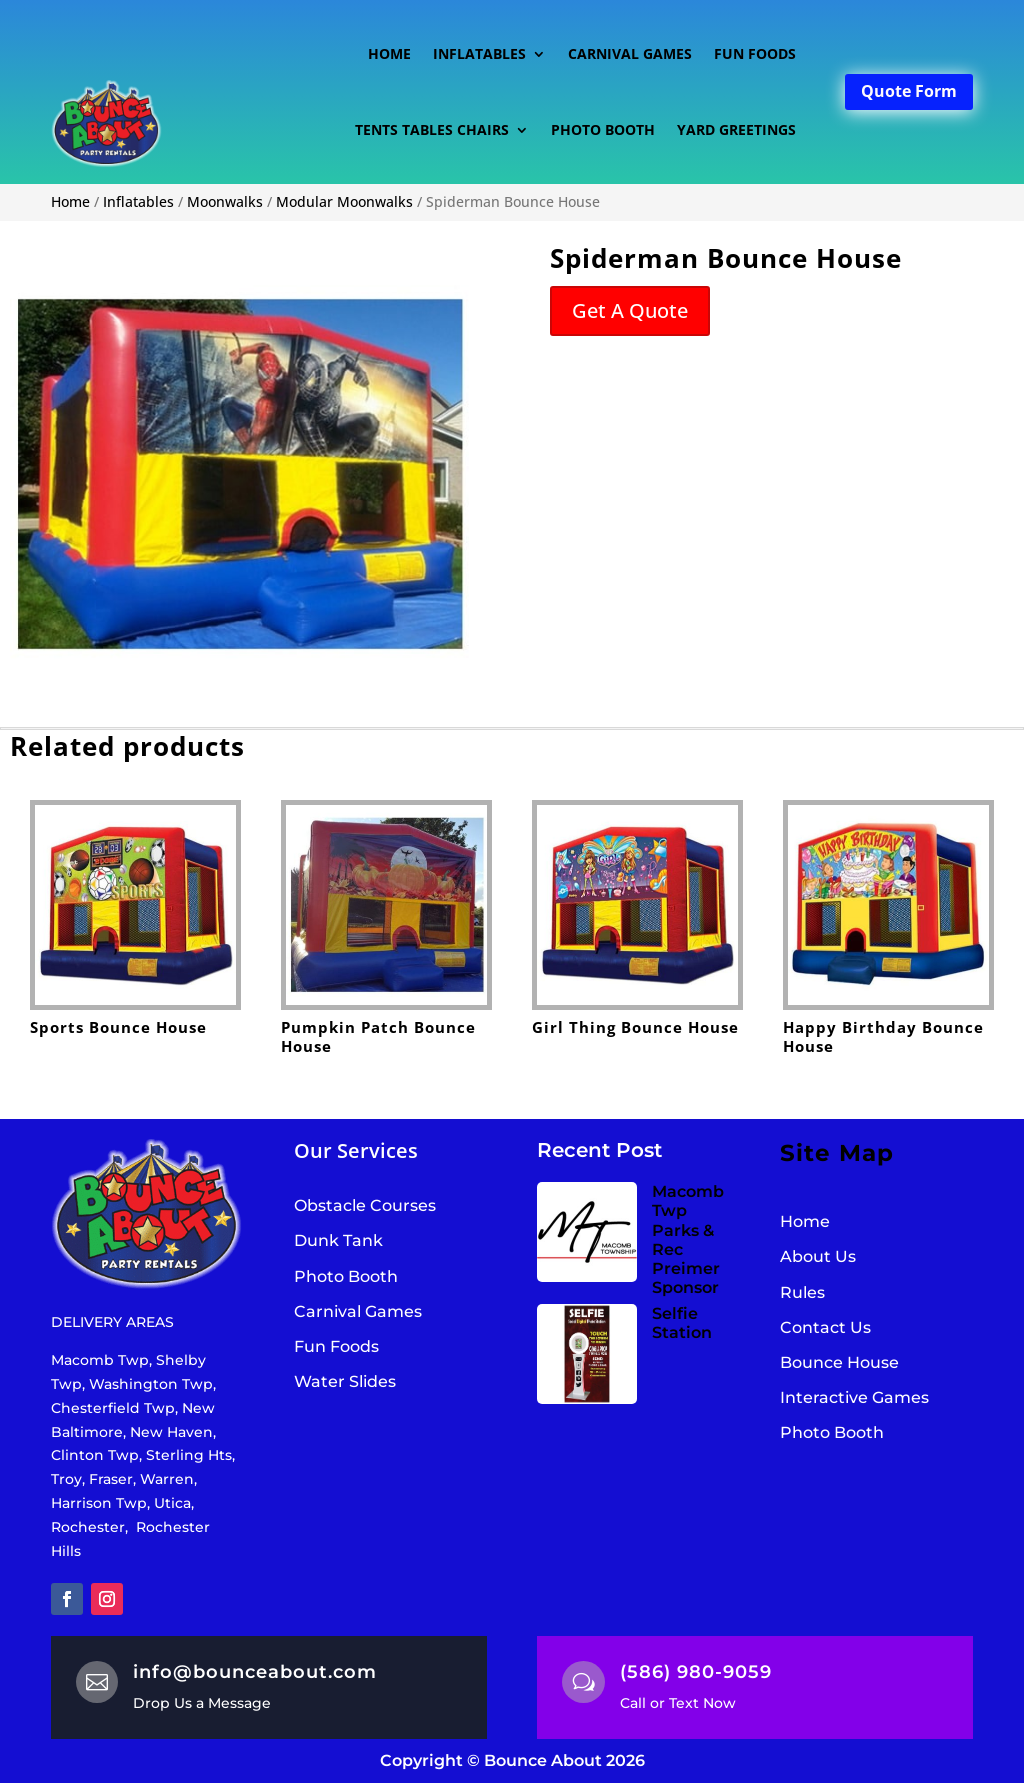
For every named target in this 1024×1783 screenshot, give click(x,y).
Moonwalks (225, 201)
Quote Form (909, 91)
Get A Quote (630, 310)
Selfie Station (682, 1323)
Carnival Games (630, 53)
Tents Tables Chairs (432, 129)
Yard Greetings (736, 129)
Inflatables (479, 53)
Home (389, 53)
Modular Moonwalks (344, 201)
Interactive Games (854, 1397)
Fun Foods (755, 53)
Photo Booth (603, 129)
